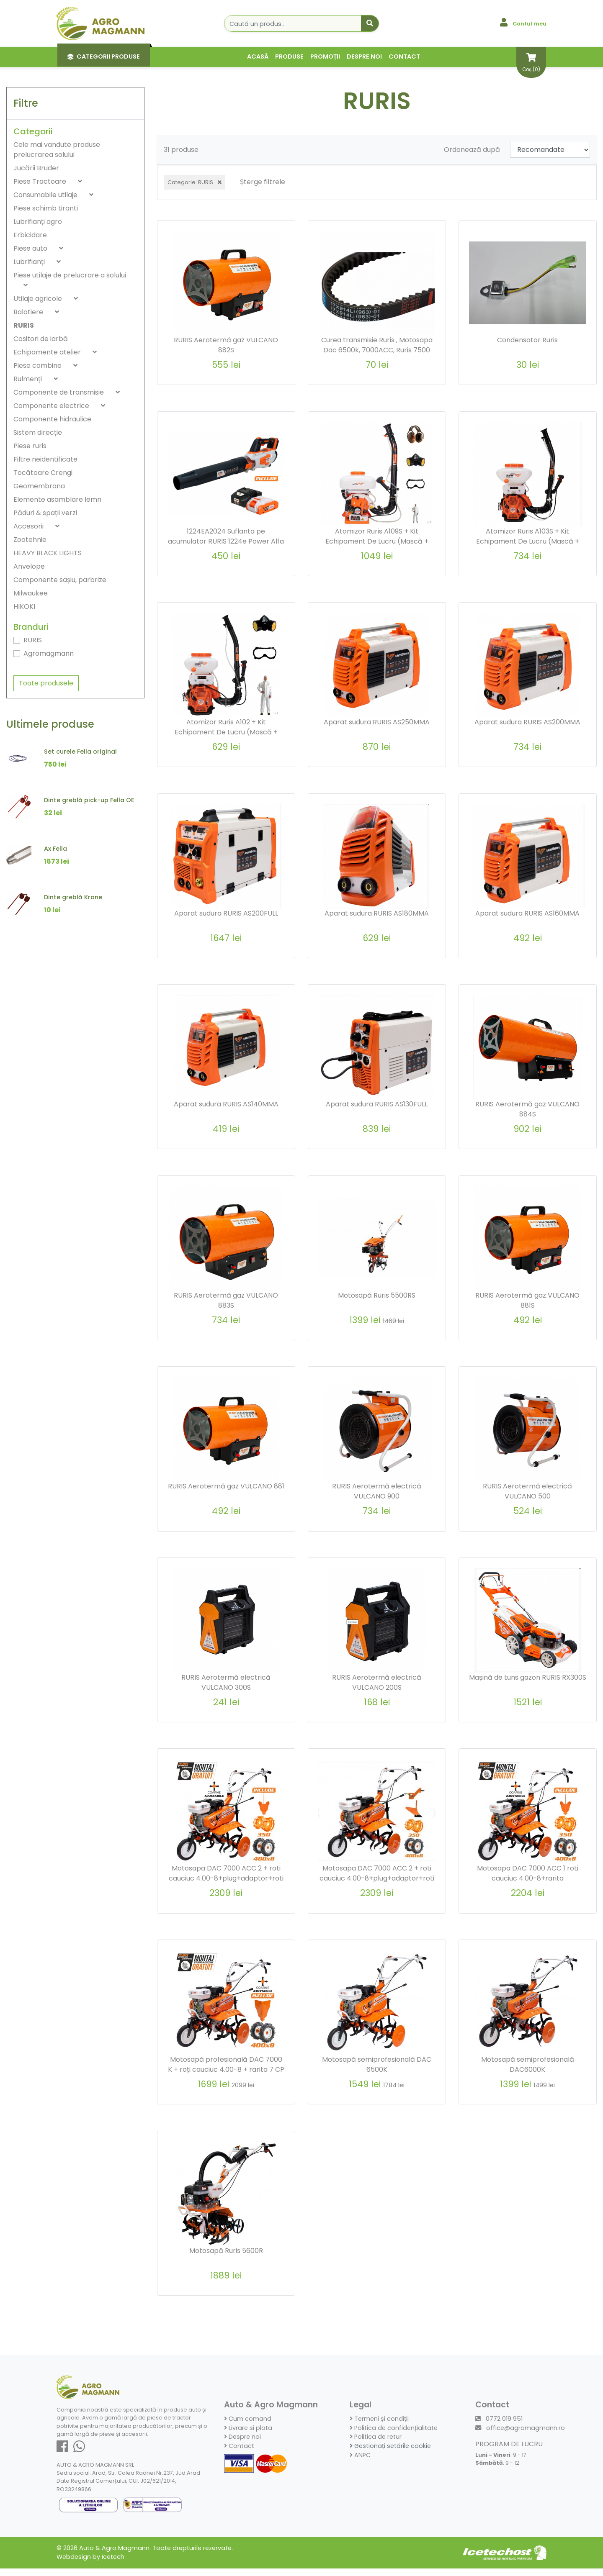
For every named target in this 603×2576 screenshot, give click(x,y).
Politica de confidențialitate (394, 2435)
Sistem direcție (37, 432)
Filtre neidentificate (45, 459)
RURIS (23, 325)
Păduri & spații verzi (45, 513)
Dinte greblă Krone (73, 897)
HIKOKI (24, 606)
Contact (404, 56)
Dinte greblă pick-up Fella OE (89, 800)
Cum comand (247, 2426)
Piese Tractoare (40, 181)
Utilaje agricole (38, 298)
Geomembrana (39, 486)
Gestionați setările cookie (390, 2453)
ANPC (360, 2462)
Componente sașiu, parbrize (59, 580)
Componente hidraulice (52, 419)
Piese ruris (29, 446)
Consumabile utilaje (46, 195)
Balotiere (29, 312)
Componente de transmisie (59, 392)
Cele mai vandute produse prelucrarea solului (56, 149)
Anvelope (29, 566)
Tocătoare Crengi (42, 472)
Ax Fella (55, 848)
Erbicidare (30, 235)
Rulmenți (28, 379)
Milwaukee (30, 593)
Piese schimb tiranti (45, 208)
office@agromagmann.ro (520, 2435)
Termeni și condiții (379, 2426)
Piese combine (38, 365)
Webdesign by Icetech (90, 2564)
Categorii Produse (103, 56)
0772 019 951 (499, 2426)
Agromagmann (48, 653)
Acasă (257, 56)
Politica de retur (376, 2444)
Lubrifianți (29, 262)
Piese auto (31, 248)
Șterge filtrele (262, 182)
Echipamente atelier (47, 352)
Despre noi (364, 56)
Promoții (325, 56)
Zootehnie (29, 539)
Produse (289, 56)
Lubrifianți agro (37, 221)
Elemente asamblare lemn (57, 499)
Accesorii (29, 526)
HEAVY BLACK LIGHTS (47, 553)
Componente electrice (52, 406)
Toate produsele (46, 683)
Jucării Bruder (36, 168)
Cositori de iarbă (40, 339)
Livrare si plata (248, 2435)
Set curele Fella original (80, 751)
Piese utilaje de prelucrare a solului (69, 275)
